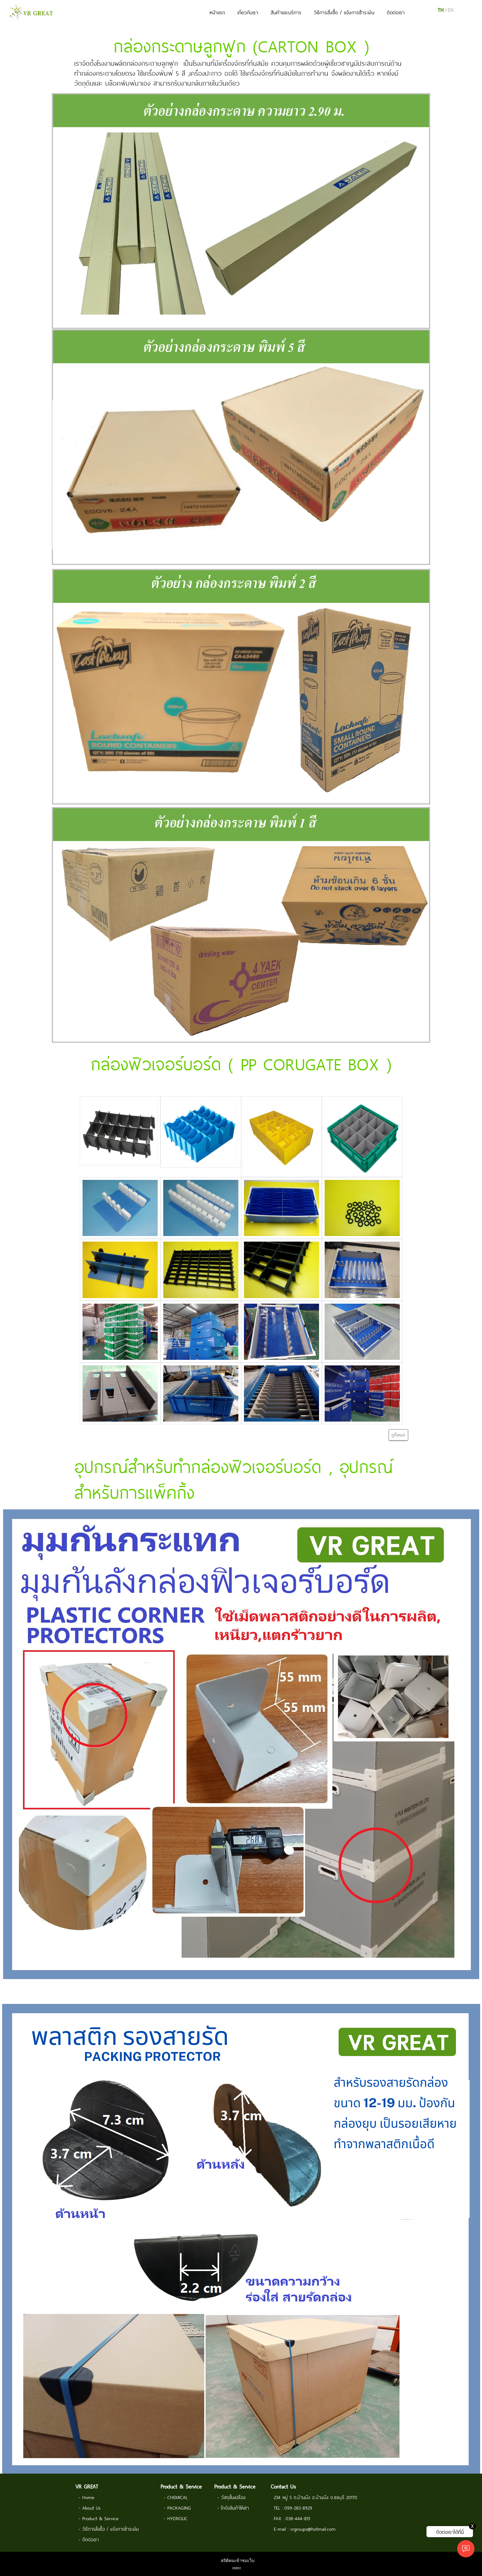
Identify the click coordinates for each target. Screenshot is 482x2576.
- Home (86, 2497)
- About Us (90, 2507)
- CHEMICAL (175, 2497)
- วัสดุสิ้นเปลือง (231, 2497)
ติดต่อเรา (396, 12)
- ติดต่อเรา (89, 2539)
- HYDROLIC (175, 2518)
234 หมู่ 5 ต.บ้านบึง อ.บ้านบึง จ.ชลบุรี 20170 (315, 2497)
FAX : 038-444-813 (292, 2518)
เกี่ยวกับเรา (247, 12)
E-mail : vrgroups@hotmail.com (305, 2528)
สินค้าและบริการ (286, 12)
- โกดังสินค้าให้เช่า (233, 2507)
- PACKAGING (177, 2507)
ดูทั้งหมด (398, 1435)
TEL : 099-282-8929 (293, 2507)
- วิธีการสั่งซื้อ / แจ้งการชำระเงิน (109, 2528)
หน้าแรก (217, 12)
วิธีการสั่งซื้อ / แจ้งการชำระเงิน (344, 12)
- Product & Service (99, 2518)
